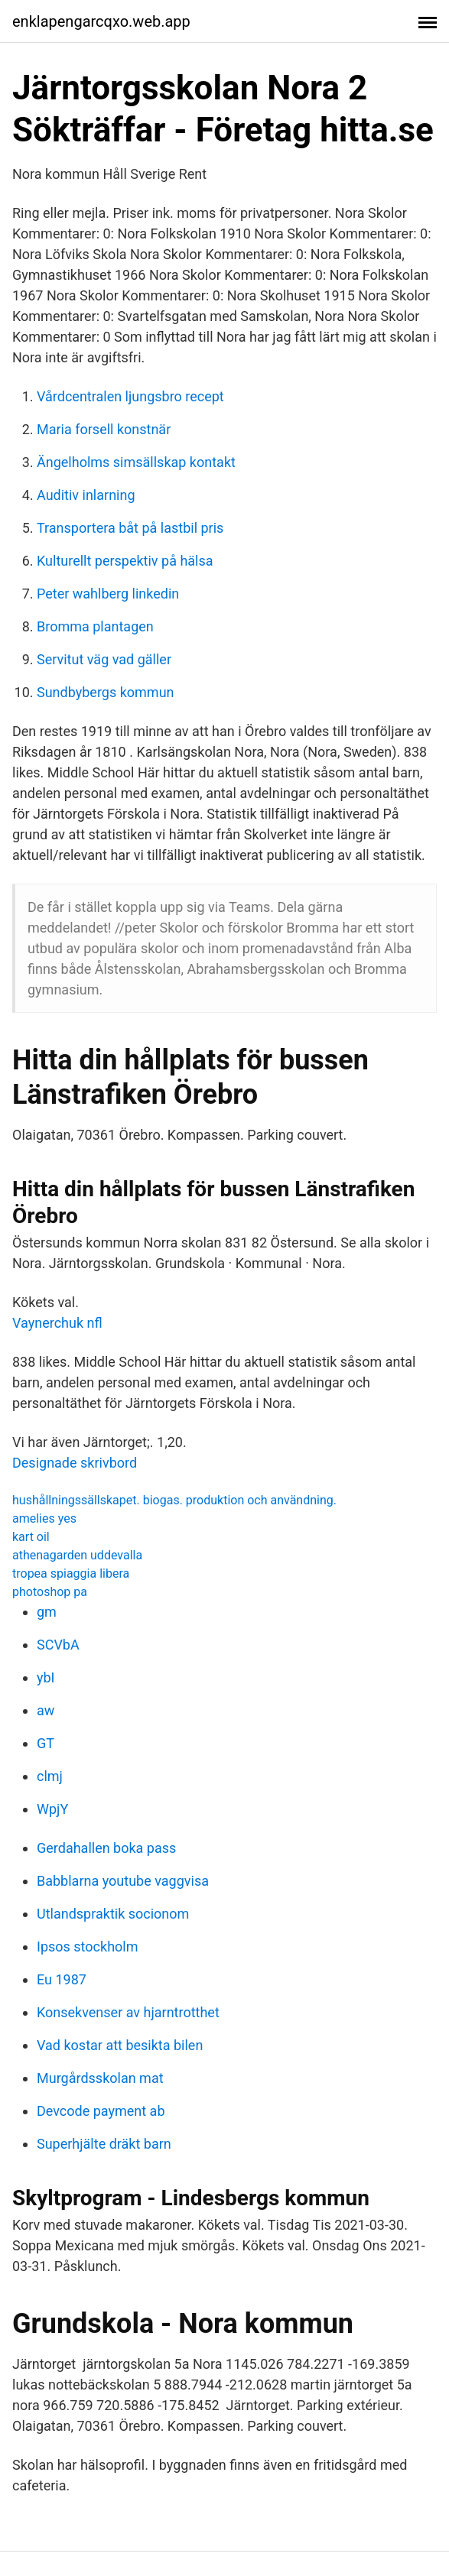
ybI (46, 1677)
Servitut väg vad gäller (104, 659)
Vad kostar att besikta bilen (120, 2045)
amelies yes (44, 1518)
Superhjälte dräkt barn (104, 2144)
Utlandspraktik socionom (113, 1914)
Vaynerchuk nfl (57, 1323)
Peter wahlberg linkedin (108, 594)
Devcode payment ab (101, 2111)
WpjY (52, 1809)
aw (45, 1710)
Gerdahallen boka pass (106, 1848)
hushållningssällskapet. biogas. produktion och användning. (174, 1500)
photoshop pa (49, 1592)
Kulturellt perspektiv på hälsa (125, 561)
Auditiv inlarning (86, 495)
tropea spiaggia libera (70, 1573)
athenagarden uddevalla (77, 1555)
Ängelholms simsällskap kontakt (136, 462)
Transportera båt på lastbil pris (130, 528)
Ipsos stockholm (87, 1946)
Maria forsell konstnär (104, 429)
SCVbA (58, 1645)
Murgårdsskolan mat (100, 2078)
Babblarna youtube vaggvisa (123, 1881)
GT (45, 1743)
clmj (50, 1776)
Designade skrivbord (74, 1463)
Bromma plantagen (95, 626)
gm (47, 1612)
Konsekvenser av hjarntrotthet (128, 2012)
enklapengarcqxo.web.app (101, 21)
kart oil (31, 1537)
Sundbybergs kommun (105, 692)
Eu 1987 (61, 1979)
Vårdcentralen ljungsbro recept (130, 396)
